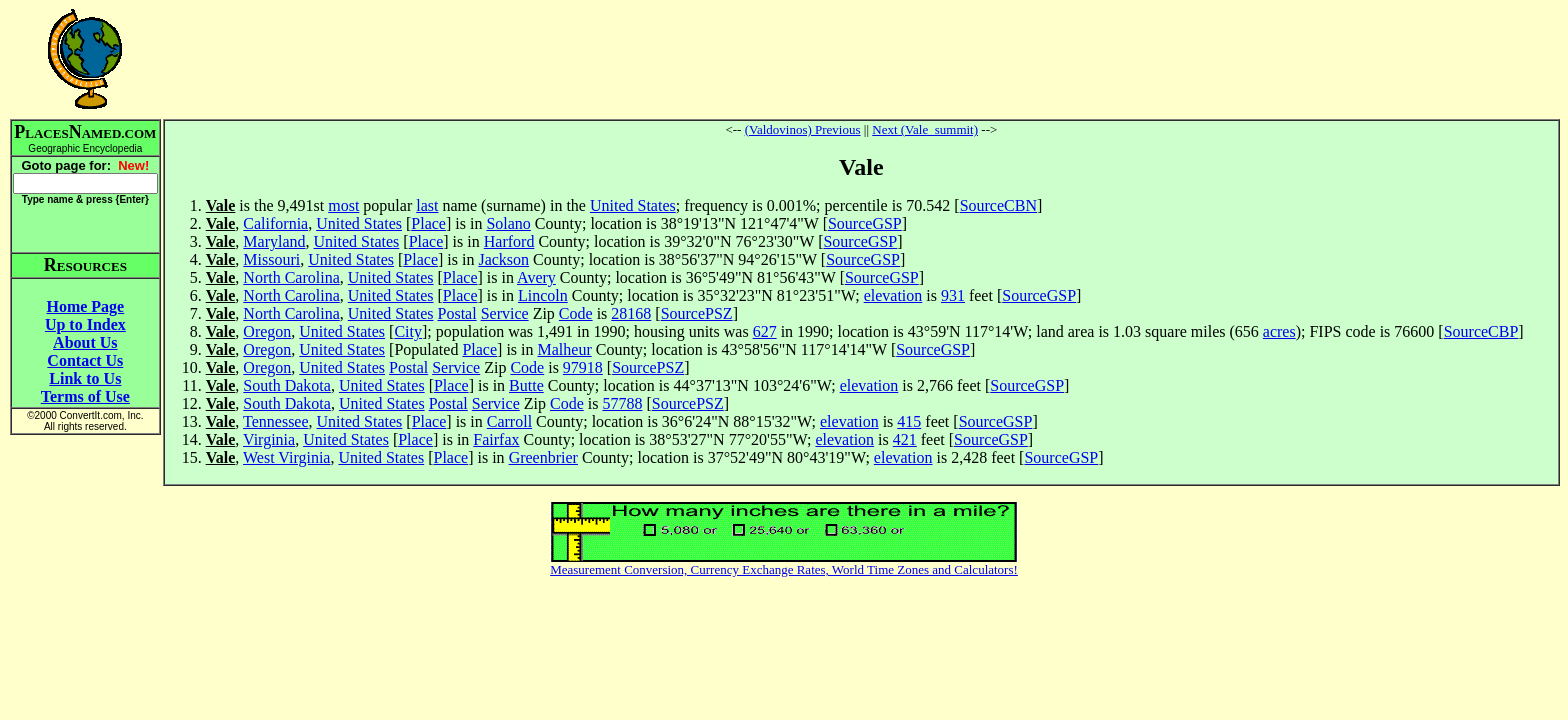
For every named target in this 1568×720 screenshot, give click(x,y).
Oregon (267, 331)
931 (953, 295)
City (408, 331)
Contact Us (85, 360)
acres (1279, 331)
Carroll (509, 421)
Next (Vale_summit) (925, 129)
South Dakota (287, 385)
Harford (509, 241)
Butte (526, 385)
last (427, 205)
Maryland (274, 241)
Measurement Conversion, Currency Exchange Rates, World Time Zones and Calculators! (784, 569)
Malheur (565, 349)
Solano (508, 223)
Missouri (271, 259)
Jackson (503, 259)
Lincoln (543, 295)
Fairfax (496, 439)
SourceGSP (865, 223)
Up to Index (85, 324)
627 (765, 331)
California (275, 223)
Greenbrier (543, 457)
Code (576, 313)
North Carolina (291, 277)
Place (428, 223)
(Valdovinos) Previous (803, 129)
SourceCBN (998, 205)
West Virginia (286, 457)
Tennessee (276, 421)
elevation (893, 295)
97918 (583, 367)
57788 (622, 403)
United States (633, 205)
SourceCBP (1481, 331)
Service (505, 313)
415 (909, 421)
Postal (457, 313)
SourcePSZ (697, 313)
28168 (631, 313)
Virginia (269, 439)
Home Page (85, 306)
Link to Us (85, 378)
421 (905, 439)
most (343, 205)
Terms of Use (85, 396)
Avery (536, 277)
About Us (85, 342)
